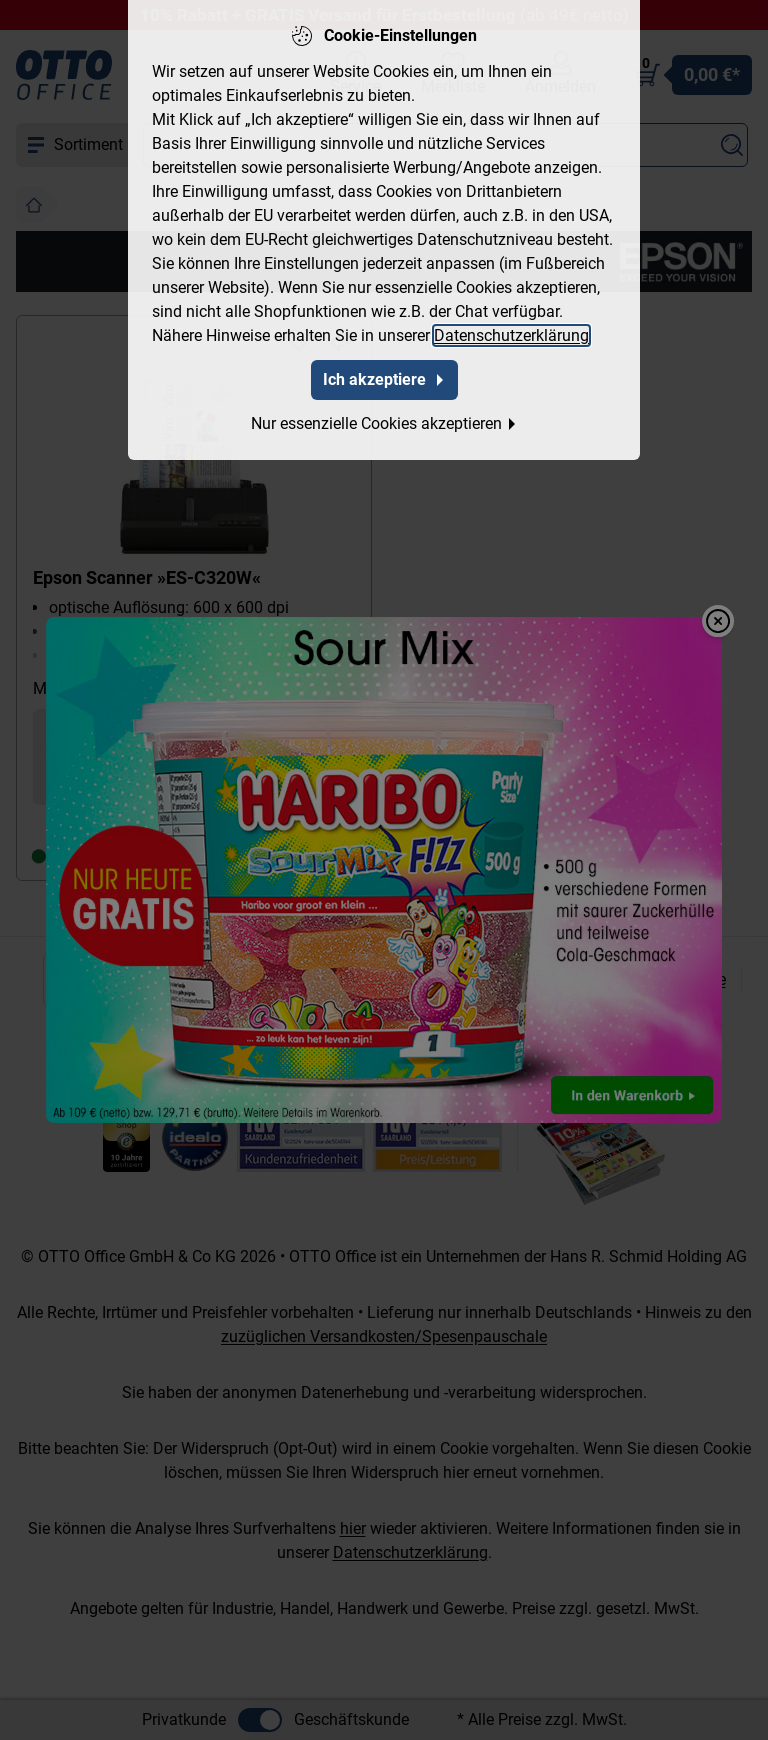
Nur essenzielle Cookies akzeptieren (384, 423)
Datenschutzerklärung (511, 335)
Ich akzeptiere (384, 379)
